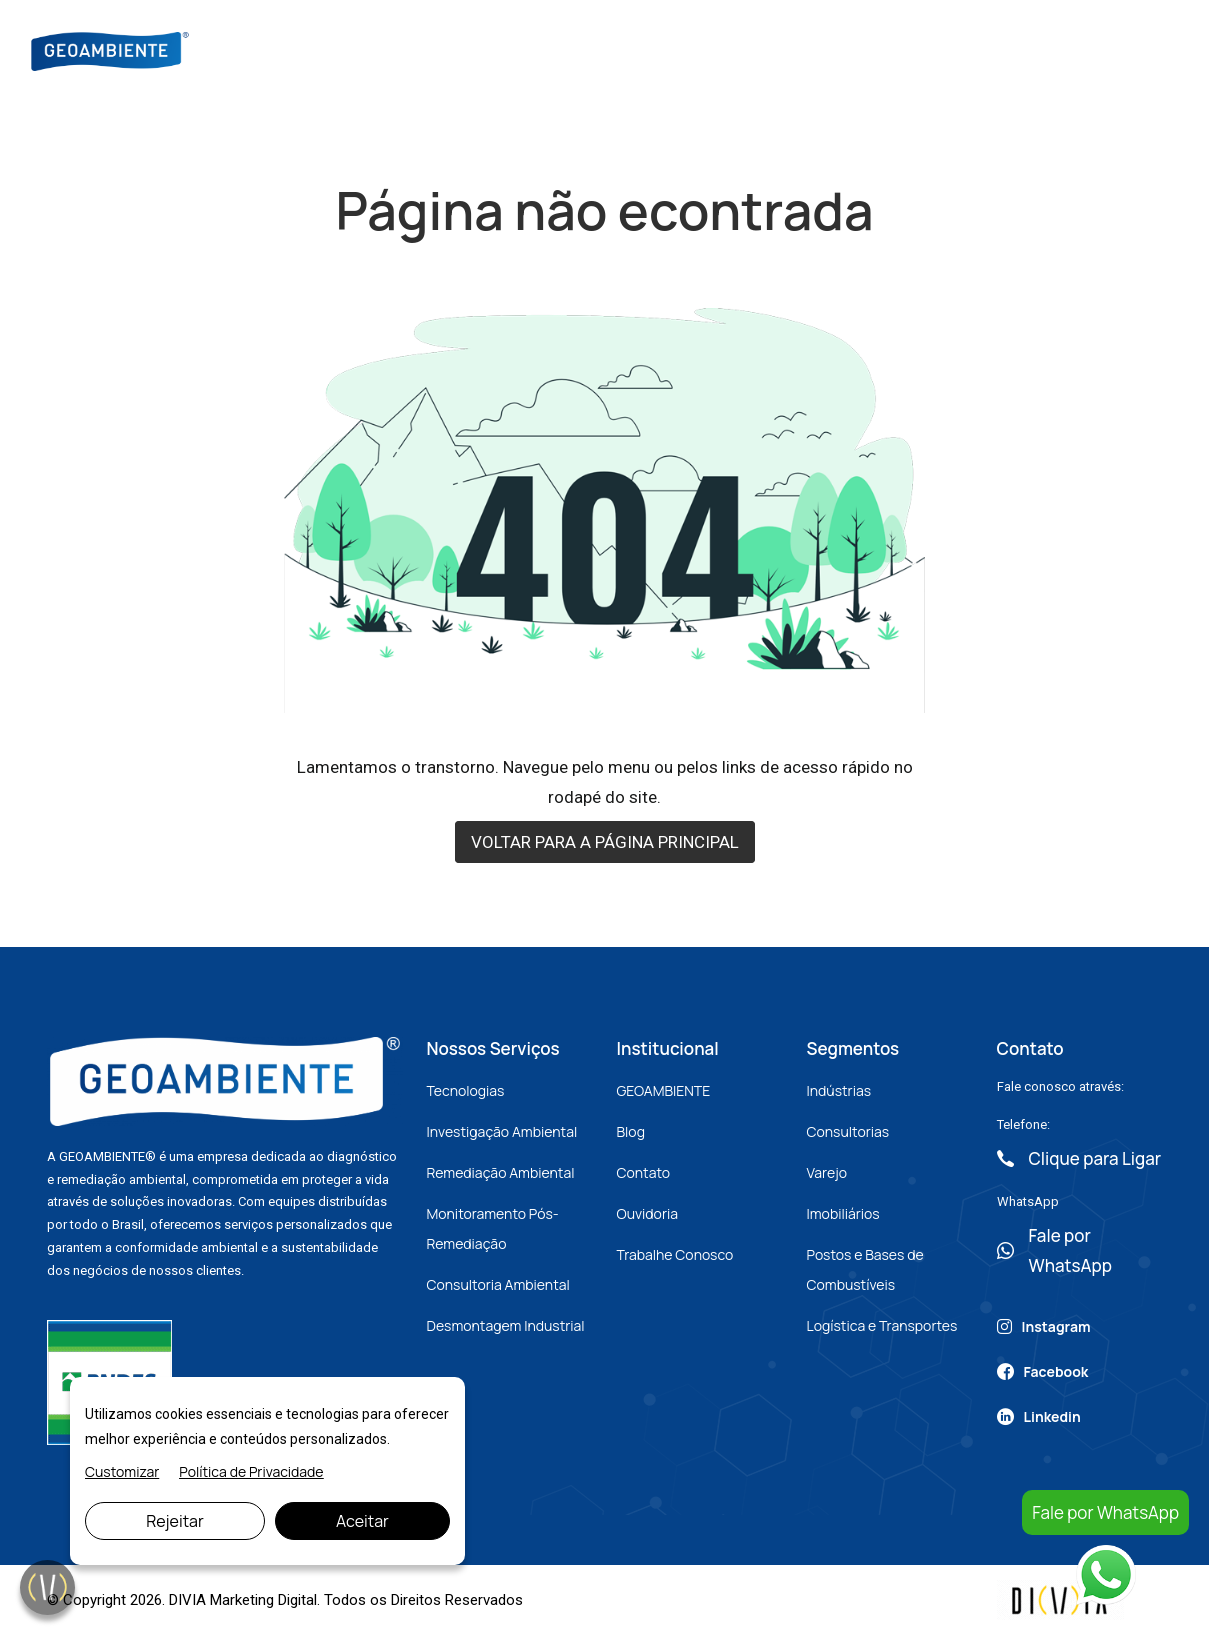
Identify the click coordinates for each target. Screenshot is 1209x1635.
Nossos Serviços (609, 49)
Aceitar (362, 1521)
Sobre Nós (479, 49)
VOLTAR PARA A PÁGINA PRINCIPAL (605, 842)
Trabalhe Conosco (675, 1254)
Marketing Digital (263, 1600)
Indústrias (839, 1090)
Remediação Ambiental (501, 1172)
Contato (886, 49)
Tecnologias (466, 1090)
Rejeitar (175, 1521)
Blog (719, 49)
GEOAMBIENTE (664, 1090)
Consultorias (848, 1131)
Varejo (827, 1172)
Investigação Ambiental (502, 1131)
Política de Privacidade (251, 1471)
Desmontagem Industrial (506, 1325)
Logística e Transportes (882, 1325)
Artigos (796, 49)
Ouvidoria (648, 1213)
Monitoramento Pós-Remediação (493, 1228)
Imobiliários (843, 1213)
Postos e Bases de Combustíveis (865, 1269)
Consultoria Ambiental (498, 1284)
